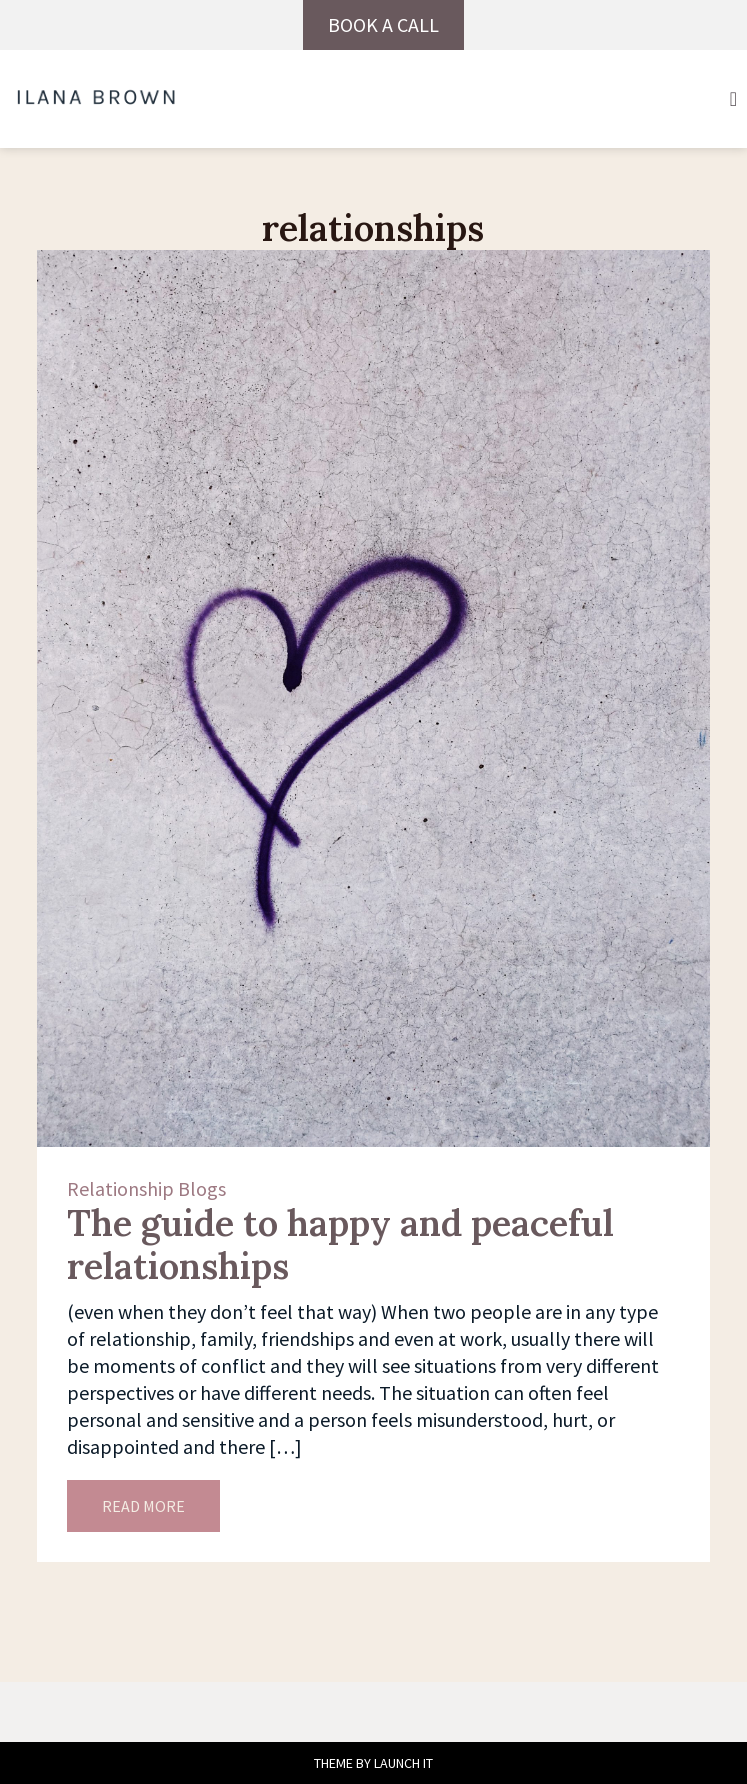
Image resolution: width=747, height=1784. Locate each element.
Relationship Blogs (146, 1188)
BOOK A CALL (383, 24)
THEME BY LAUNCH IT (373, 1763)
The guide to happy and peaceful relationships (340, 1244)
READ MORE (143, 1506)
